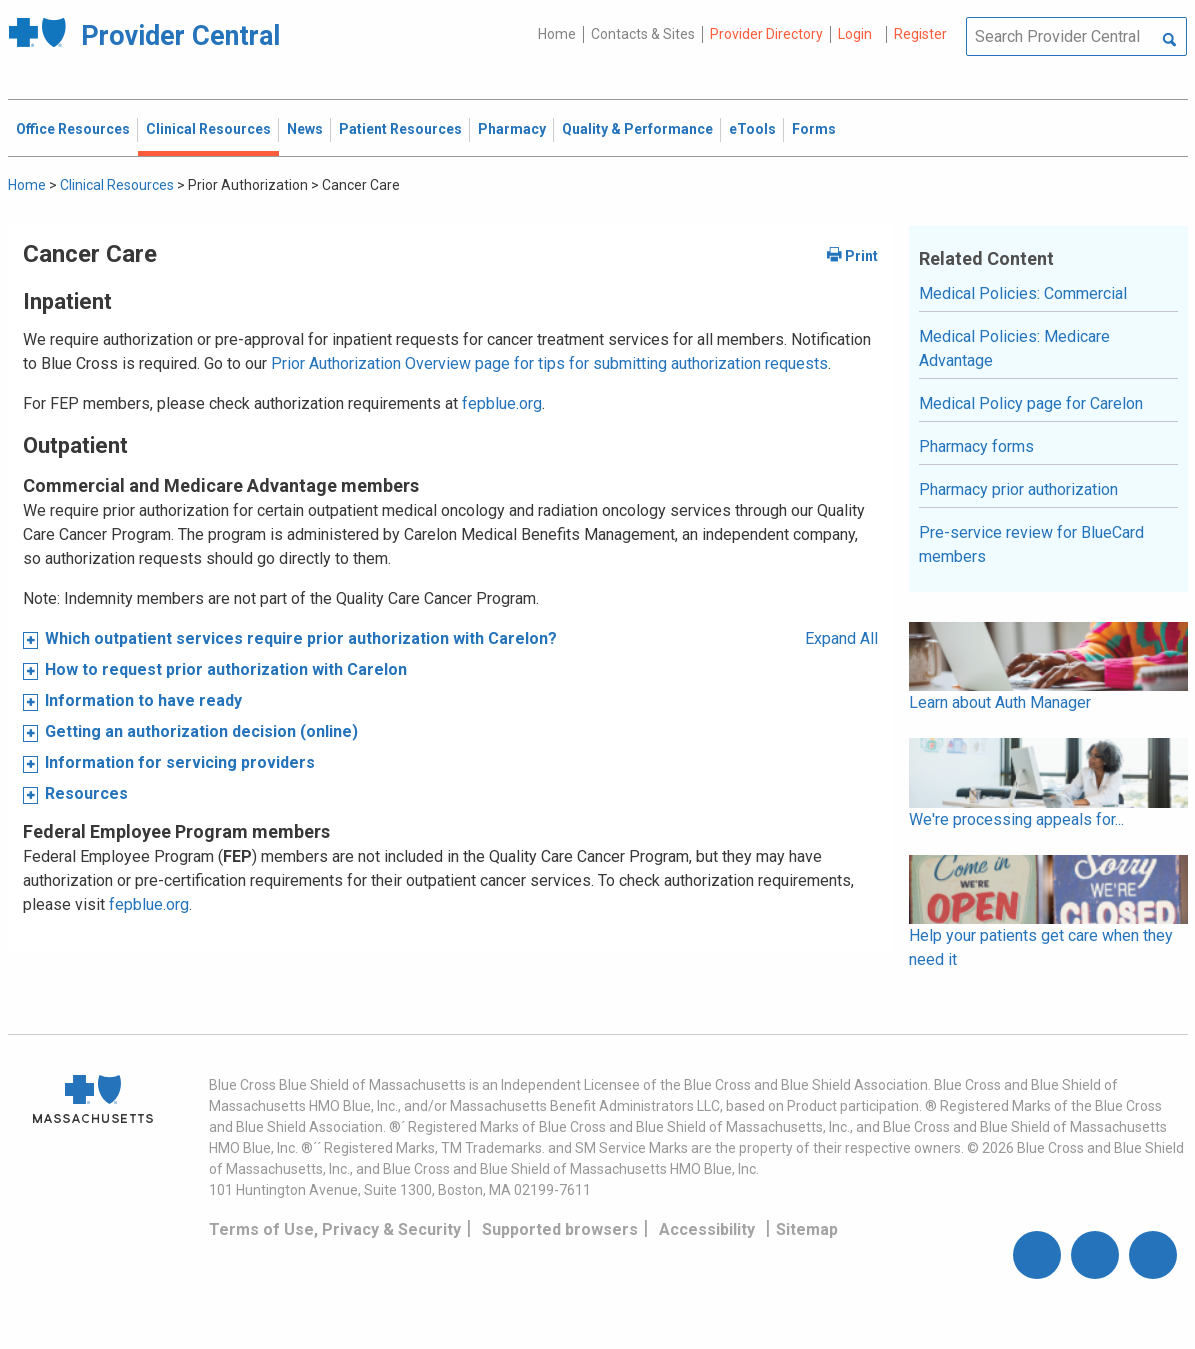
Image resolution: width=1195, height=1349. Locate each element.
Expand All (841, 638)
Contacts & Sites (643, 34)
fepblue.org (502, 403)
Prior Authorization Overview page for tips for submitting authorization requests (549, 363)
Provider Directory (766, 34)
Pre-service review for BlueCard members (1031, 544)
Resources (86, 793)
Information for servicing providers (180, 762)
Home (557, 34)
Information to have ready (143, 700)
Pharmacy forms (976, 446)
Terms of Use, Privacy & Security (335, 1229)
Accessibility (707, 1229)
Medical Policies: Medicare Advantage (1014, 348)
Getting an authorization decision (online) (201, 731)
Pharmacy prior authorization (1018, 489)
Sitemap (807, 1229)
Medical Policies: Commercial (1023, 293)
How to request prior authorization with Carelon (226, 669)
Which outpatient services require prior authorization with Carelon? (301, 638)
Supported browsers (560, 1229)
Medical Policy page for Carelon (1031, 403)
